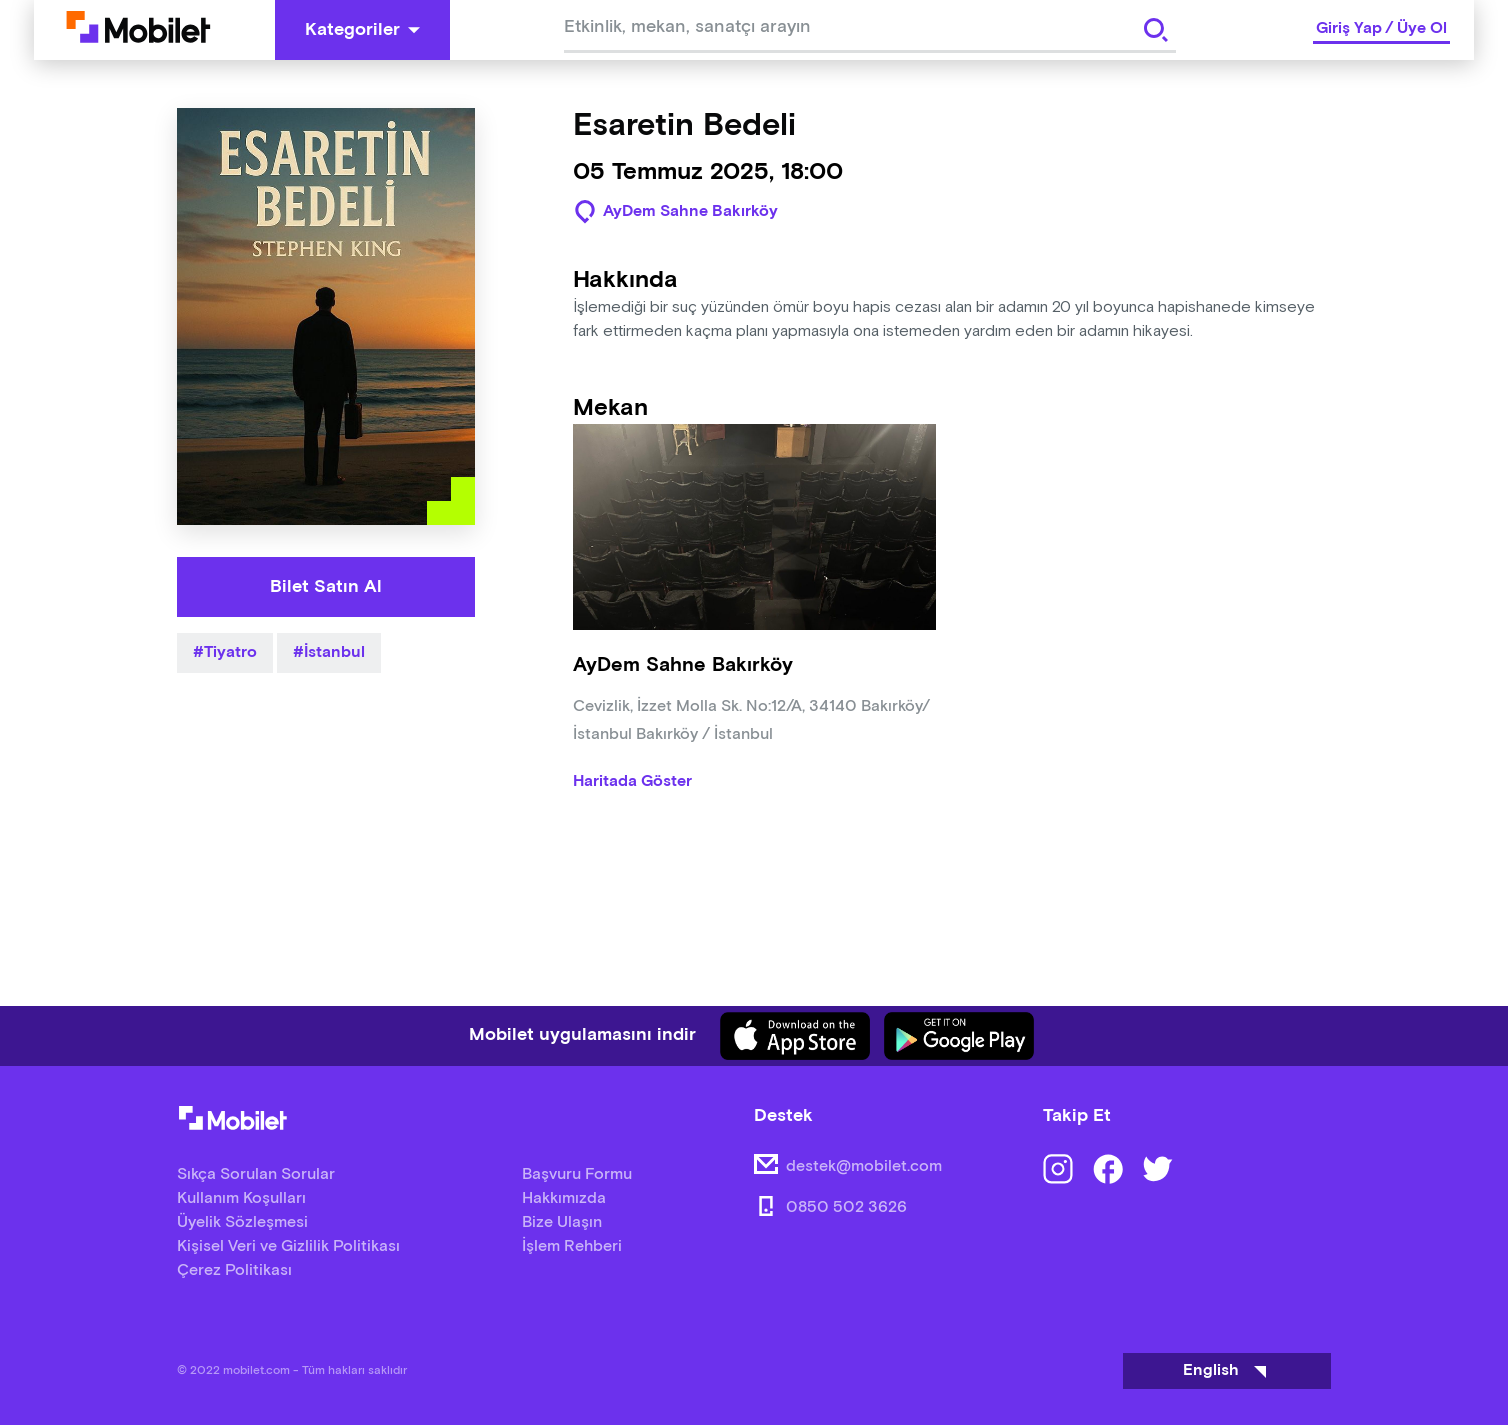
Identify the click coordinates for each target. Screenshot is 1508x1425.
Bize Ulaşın (562, 1222)
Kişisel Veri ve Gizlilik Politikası (288, 1246)
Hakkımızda (564, 1198)
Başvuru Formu (577, 1174)
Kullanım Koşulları (241, 1198)
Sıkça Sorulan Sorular (256, 1174)
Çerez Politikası (234, 1270)
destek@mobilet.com (864, 1166)
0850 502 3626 (846, 1207)
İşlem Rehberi (572, 1246)
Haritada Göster (632, 782)
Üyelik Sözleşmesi (242, 1222)
